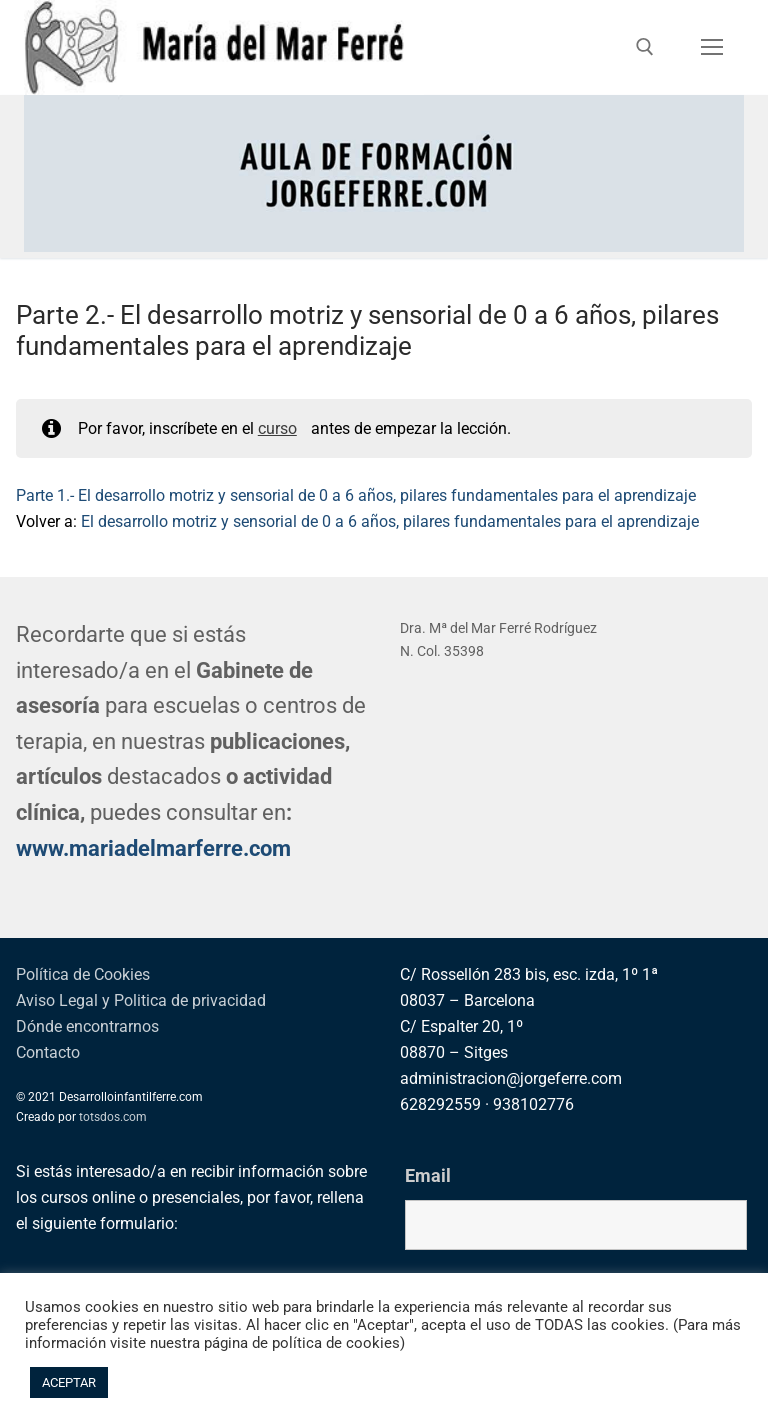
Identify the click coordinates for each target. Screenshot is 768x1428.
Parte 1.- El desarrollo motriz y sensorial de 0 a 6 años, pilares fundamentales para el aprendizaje (356, 495)
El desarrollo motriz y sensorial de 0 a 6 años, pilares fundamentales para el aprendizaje (390, 521)
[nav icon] (712, 48)
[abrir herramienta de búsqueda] (645, 47)
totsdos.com (113, 1117)
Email (428, 1175)
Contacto (48, 1052)
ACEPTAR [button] (69, 1382)
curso (277, 428)
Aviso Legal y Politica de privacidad (141, 1000)
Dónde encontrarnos (87, 1026)
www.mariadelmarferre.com (153, 848)
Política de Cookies (83, 974)
